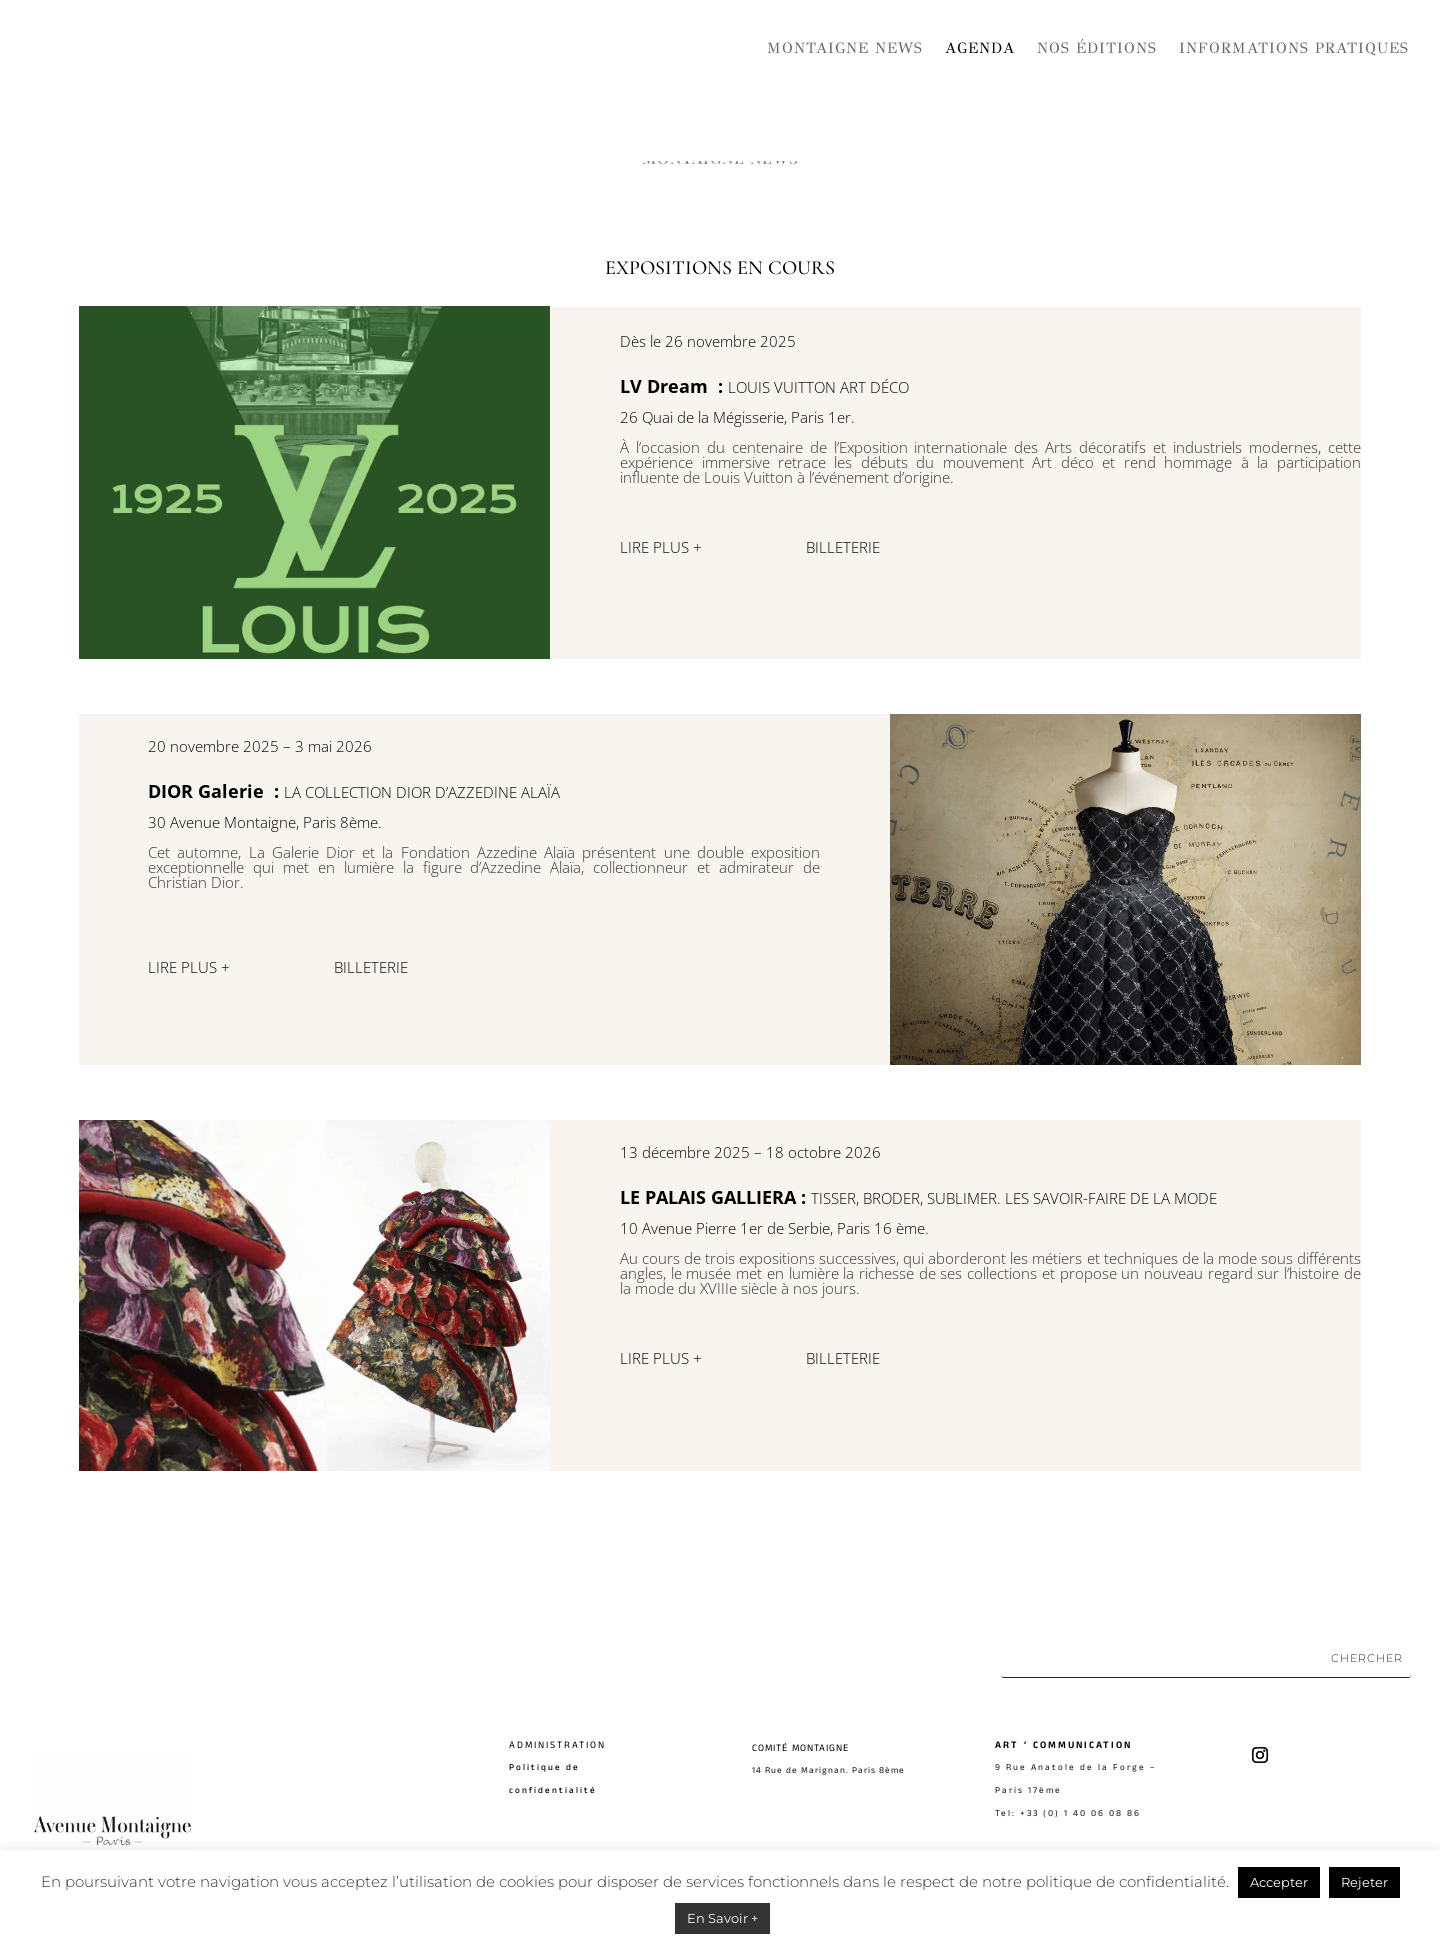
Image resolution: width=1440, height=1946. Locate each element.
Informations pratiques (1294, 48)
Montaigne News (845, 48)
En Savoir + (722, 1918)
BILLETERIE (845, 547)
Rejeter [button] (1364, 1882)
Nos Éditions (1097, 48)
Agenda (980, 48)
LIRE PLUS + (661, 547)
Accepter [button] (1279, 1882)
